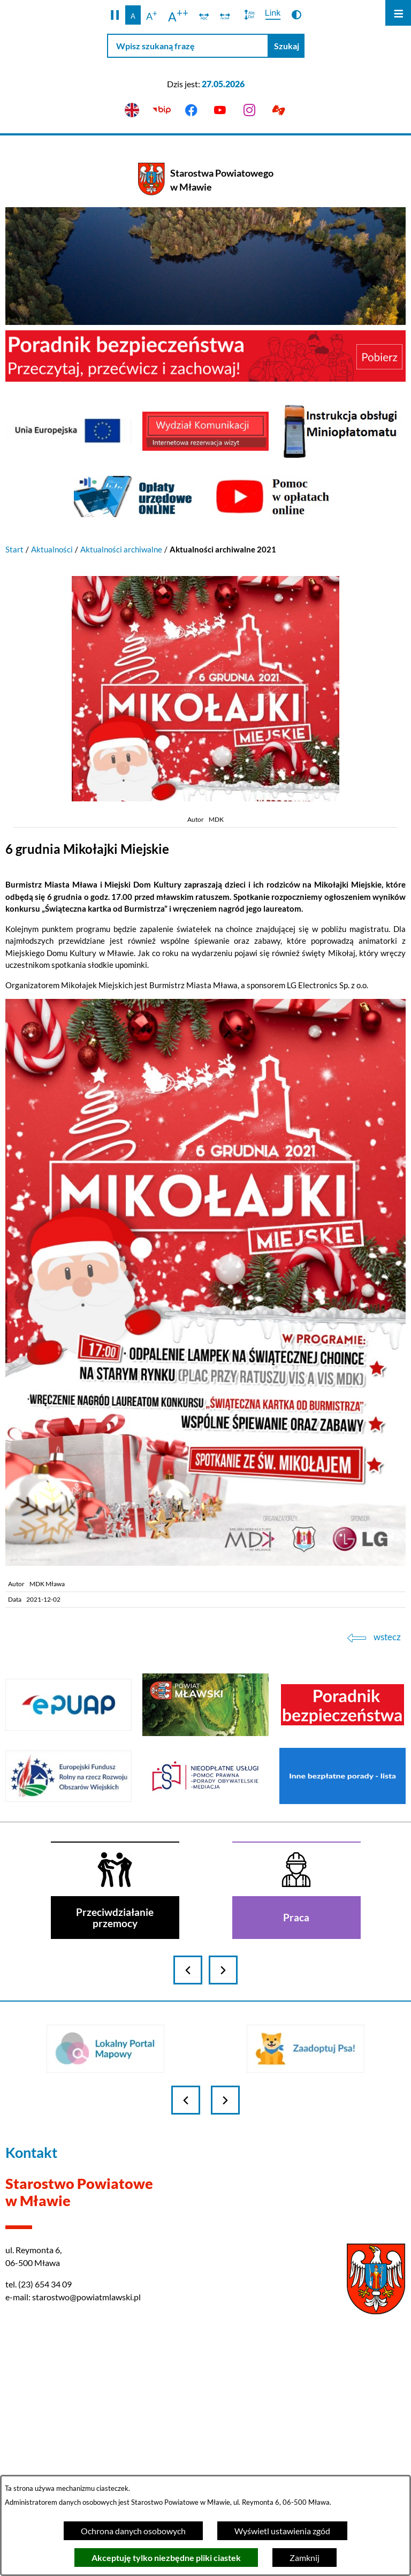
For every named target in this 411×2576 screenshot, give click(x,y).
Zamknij (304, 2557)
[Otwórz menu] (398, 13)
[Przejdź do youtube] (220, 111)
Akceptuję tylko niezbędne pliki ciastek (166, 2557)
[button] (114, 15)
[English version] (132, 111)
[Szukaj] (287, 46)
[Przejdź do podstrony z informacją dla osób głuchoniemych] (279, 111)
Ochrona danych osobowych (133, 2531)
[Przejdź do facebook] (191, 111)
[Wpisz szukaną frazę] (188, 46)
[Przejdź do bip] (161, 111)
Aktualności (52, 549)
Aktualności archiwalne (121, 549)
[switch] (204, 15)
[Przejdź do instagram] (250, 111)
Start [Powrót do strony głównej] (14, 549)
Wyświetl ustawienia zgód (282, 2531)
